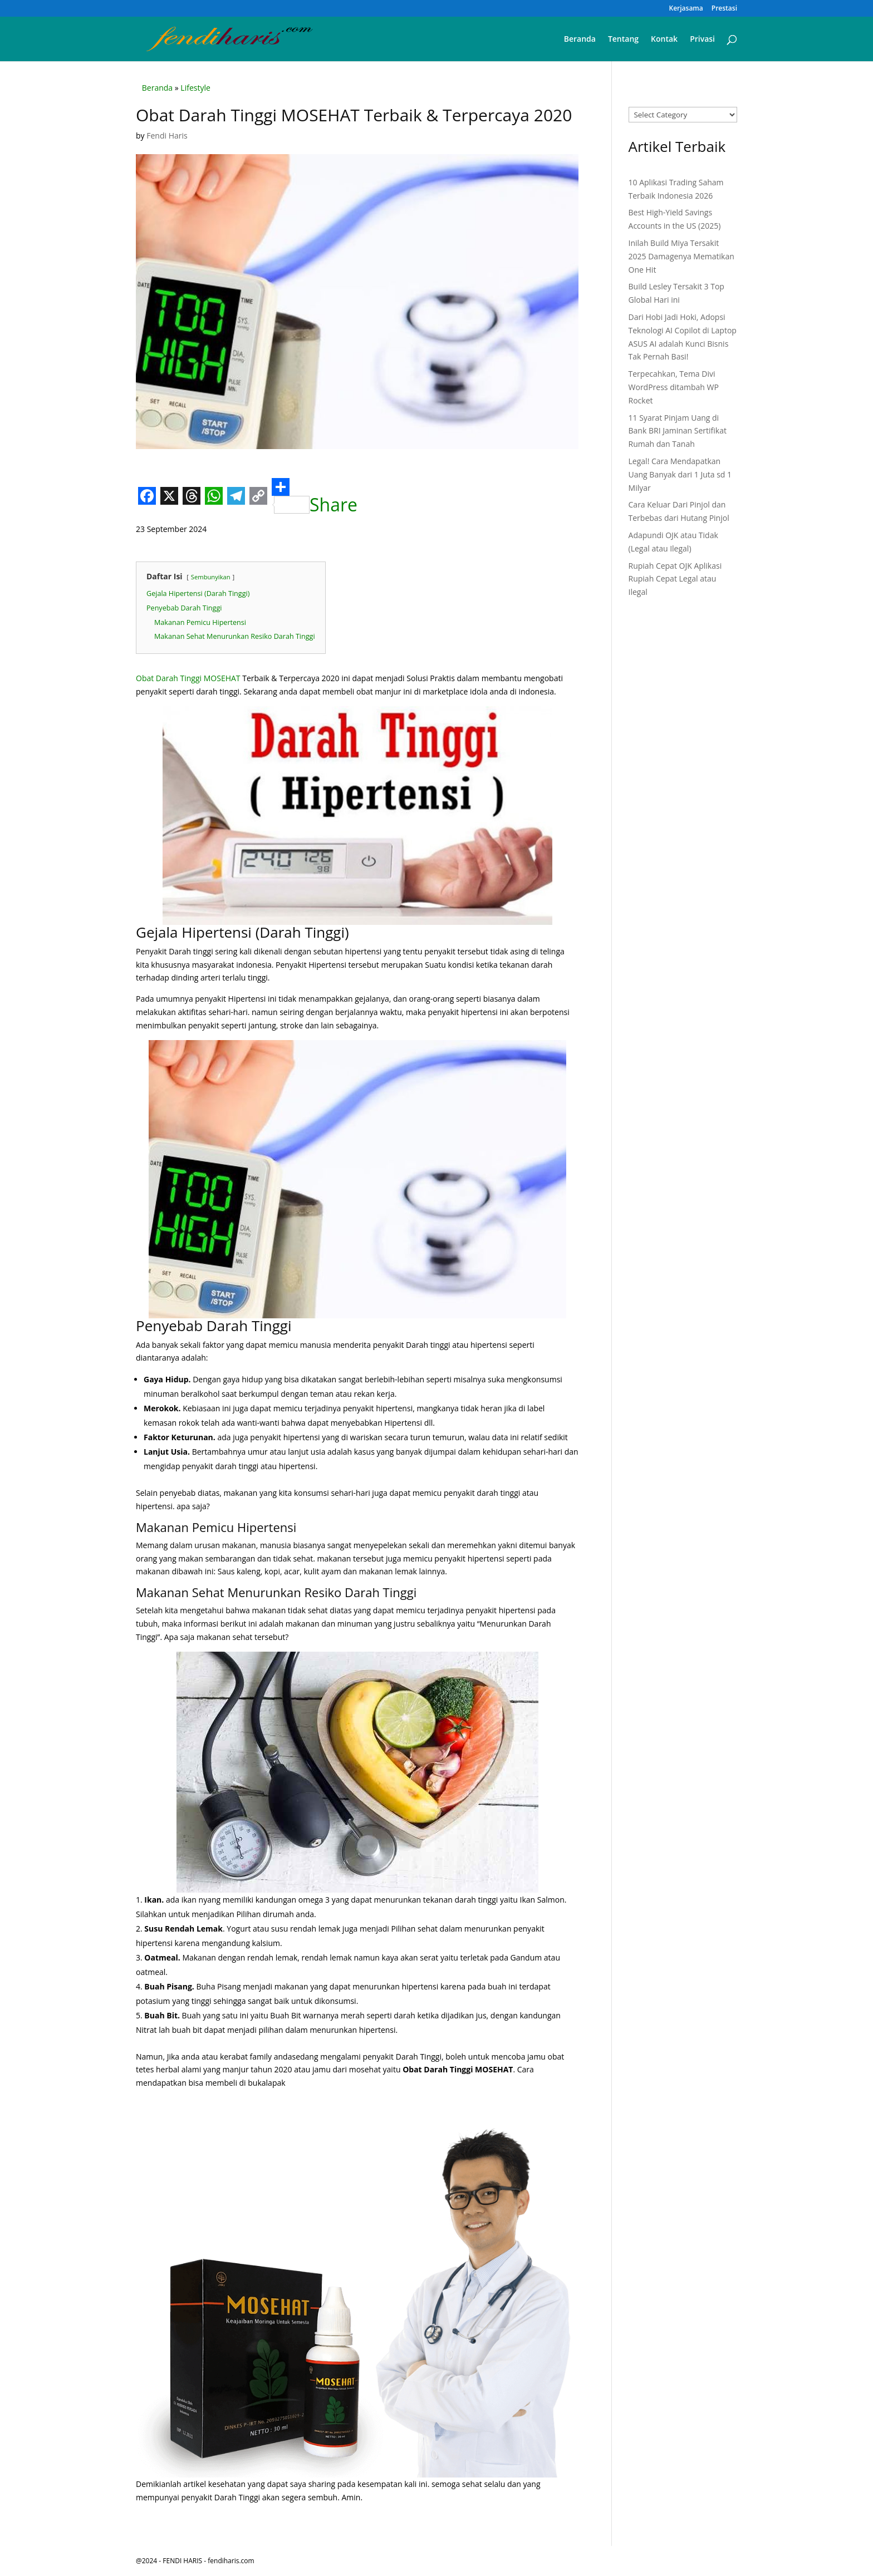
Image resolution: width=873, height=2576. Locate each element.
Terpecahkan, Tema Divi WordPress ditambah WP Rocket (674, 387)
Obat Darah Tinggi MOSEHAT (188, 678)
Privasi (702, 39)
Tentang (623, 39)
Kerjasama (686, 9)
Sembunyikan (210, 577)
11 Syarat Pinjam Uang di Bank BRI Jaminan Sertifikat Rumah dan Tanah (678, 431)
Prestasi (724, 9)
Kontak (664, 39)
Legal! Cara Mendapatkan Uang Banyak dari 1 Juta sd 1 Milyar (680, 474)
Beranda (580, 39)
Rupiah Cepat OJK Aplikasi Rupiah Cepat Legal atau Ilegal (675, 579)
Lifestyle (195, 87)
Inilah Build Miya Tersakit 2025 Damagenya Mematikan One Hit (681, 256)
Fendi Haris (166, 135)
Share (314, 496)
